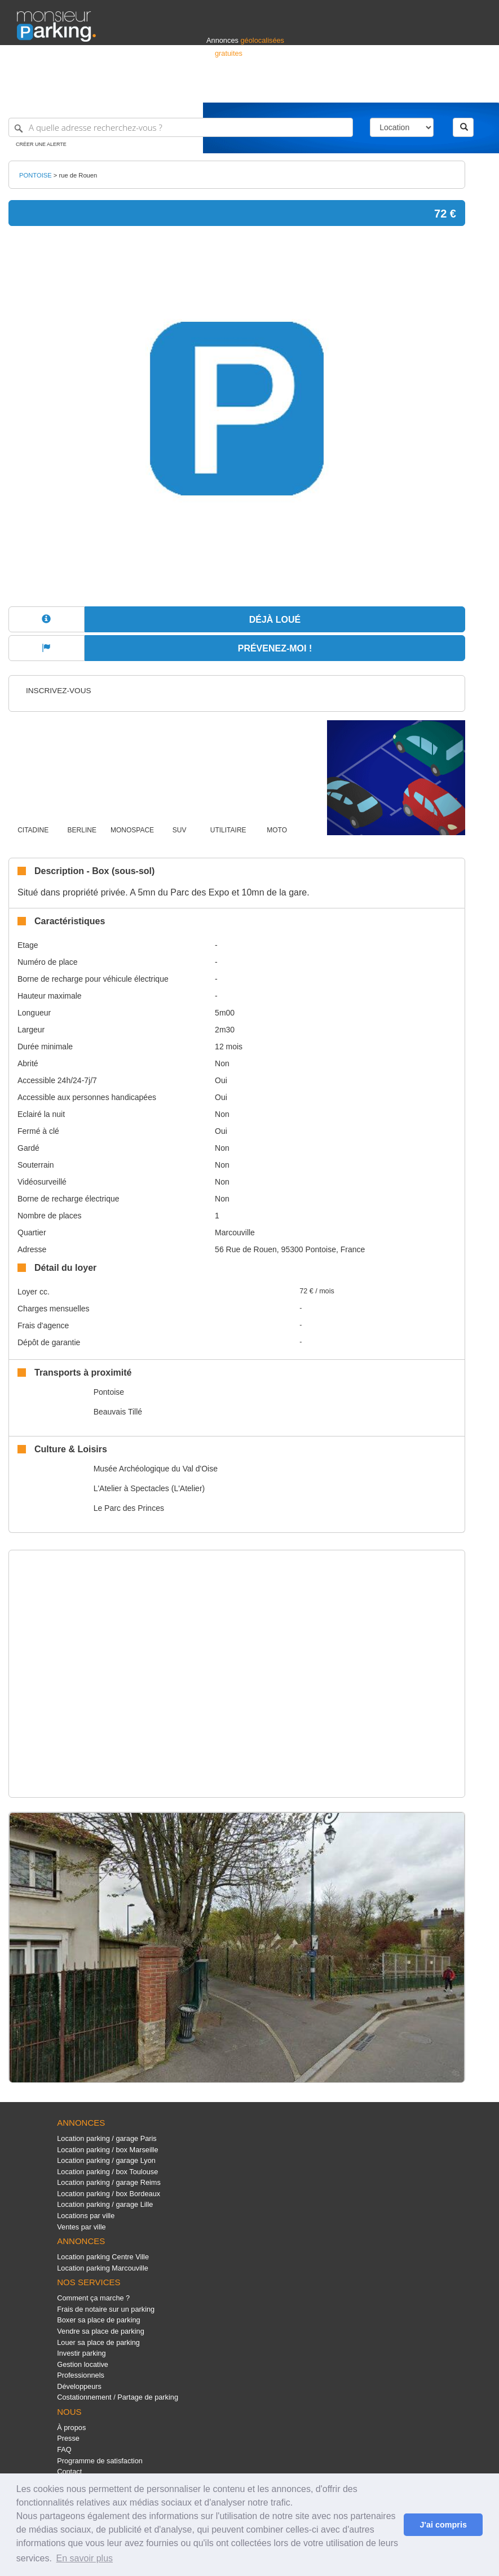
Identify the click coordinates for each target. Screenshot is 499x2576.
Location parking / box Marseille (107, 2149)
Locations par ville (85, 2215)
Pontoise (109, 1391)
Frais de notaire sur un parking (105, 2309)
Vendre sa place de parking (100, 2331)
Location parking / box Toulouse (107, 2171)
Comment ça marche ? (93, 2298)
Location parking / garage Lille (105, 2204)
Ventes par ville (81, 2227)
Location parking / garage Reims (109, 2182)
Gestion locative (82, 2364)
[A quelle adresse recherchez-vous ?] (180, 127)
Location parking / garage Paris (106, 2138)
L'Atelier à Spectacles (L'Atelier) (149, 1488)
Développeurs (79, 2386)
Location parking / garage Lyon (106, 2160)
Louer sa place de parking (98, 2342)
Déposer (378, 89)
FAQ (64, 2449)
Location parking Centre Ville (103, 2257)
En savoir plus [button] (84, 2558)
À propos (71, 2427)
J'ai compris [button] (442, 2524)
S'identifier (342, 89)
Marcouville (235, 1232)
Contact (69, 2471)
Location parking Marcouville (102, 2268)
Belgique (440, 89)
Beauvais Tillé (118, 1411)
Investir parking (81, 2353)
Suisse (471, 89)
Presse (68, 2438)
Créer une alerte (41, 144)
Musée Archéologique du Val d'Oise (156, 1468)
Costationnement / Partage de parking (117, 2397)
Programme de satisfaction (100, 2461)
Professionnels (296, 89)
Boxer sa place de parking (98, 2320)
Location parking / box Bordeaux (108, 2193)
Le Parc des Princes (129, 1508)
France (409, 89)
